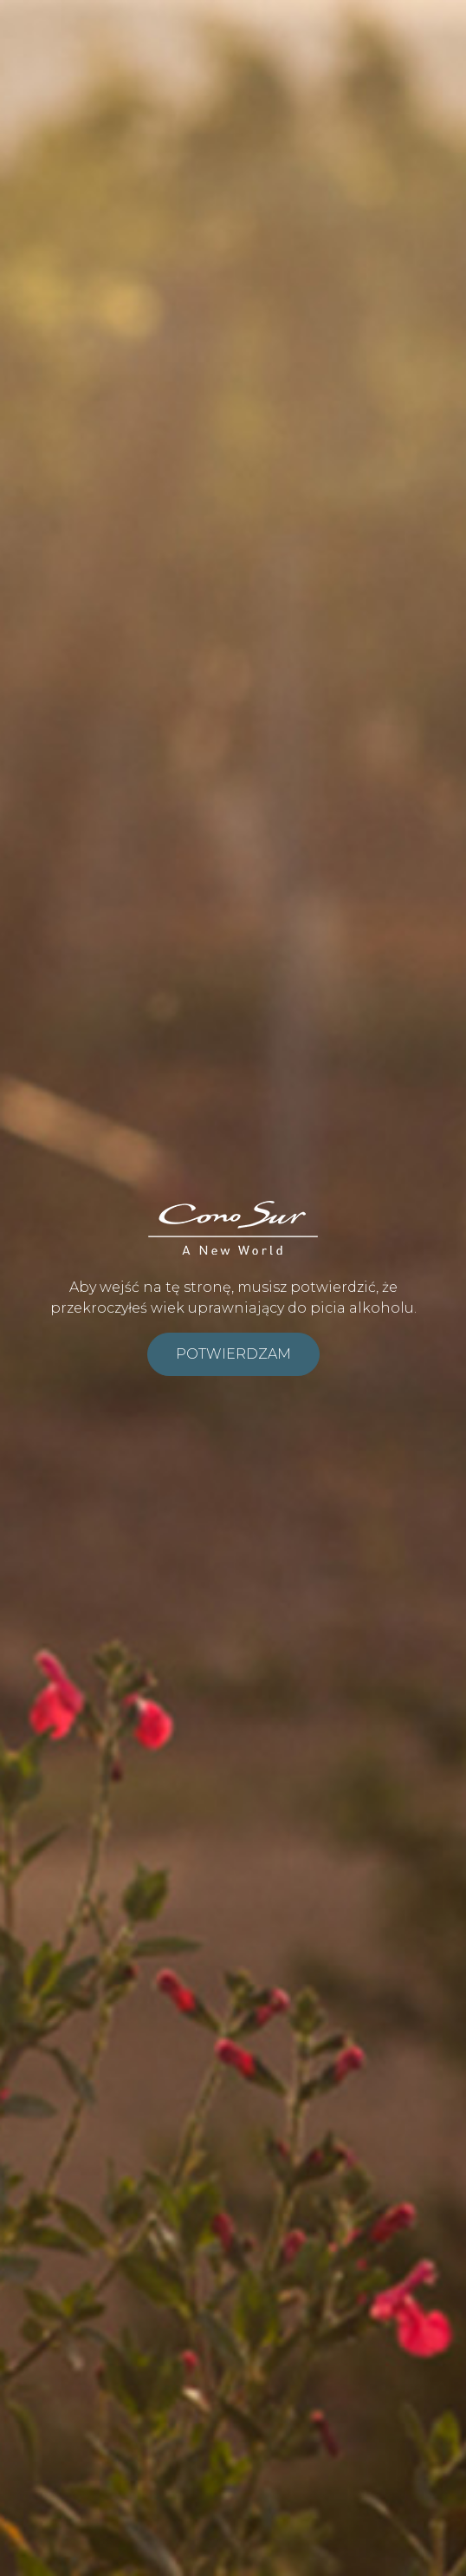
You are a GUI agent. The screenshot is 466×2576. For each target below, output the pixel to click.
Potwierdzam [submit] (233, 1354)
